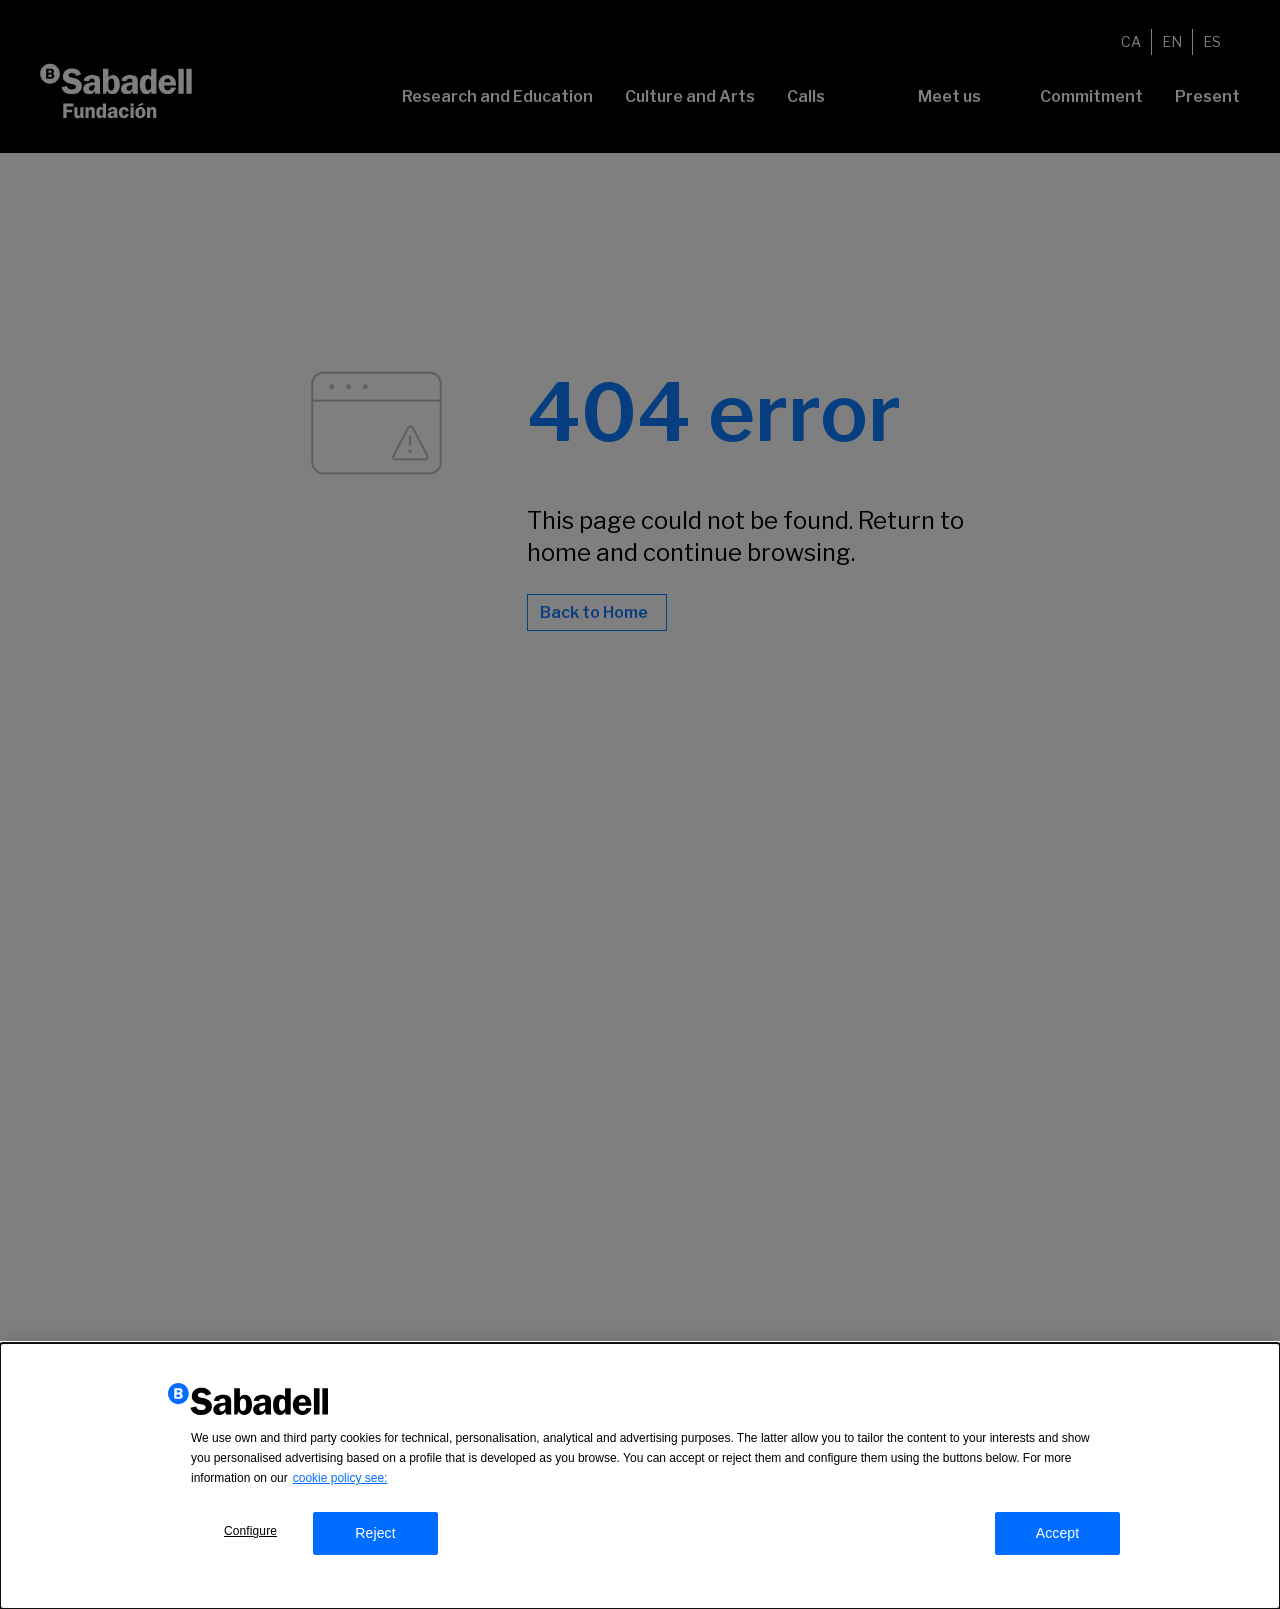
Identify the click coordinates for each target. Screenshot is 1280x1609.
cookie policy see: (340, 1482)
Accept (1058, 1537)
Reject (375, 1537)
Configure (250, 1535)
